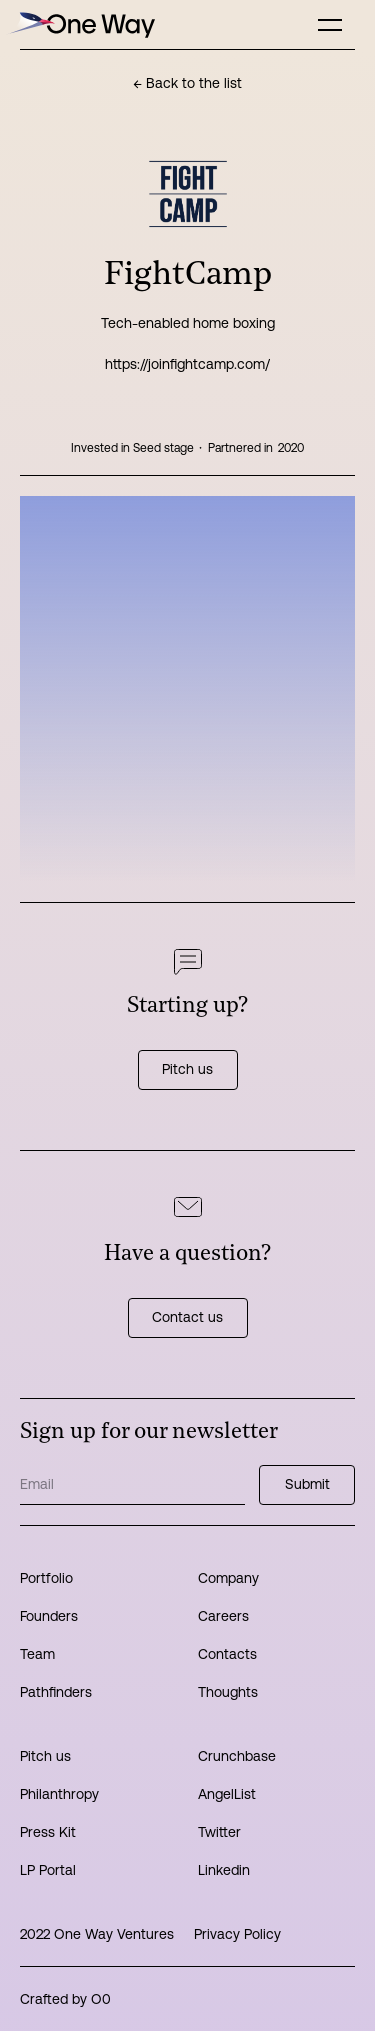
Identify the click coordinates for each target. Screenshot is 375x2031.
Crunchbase (237, 1756)
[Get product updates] (132, 1485)
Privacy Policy (237, 1934)
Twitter (219, 1832)
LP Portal (48, 1870)
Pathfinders (56, 1692)
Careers (223, 1616)
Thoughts (228, 1692)
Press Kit (48, 1832)
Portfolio (46, 1578)
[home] (80, 24)
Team (37, 1654)
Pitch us (187, 1069)
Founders (49, 1616)
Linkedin (224, 1870)
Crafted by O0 (65, 1999)
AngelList (227, 1794)
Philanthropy (59, 1794)
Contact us (187, 1317)
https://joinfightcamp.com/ (187, 364)
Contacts (227, 1654)
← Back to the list (187, 83)
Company (228, 1578)
